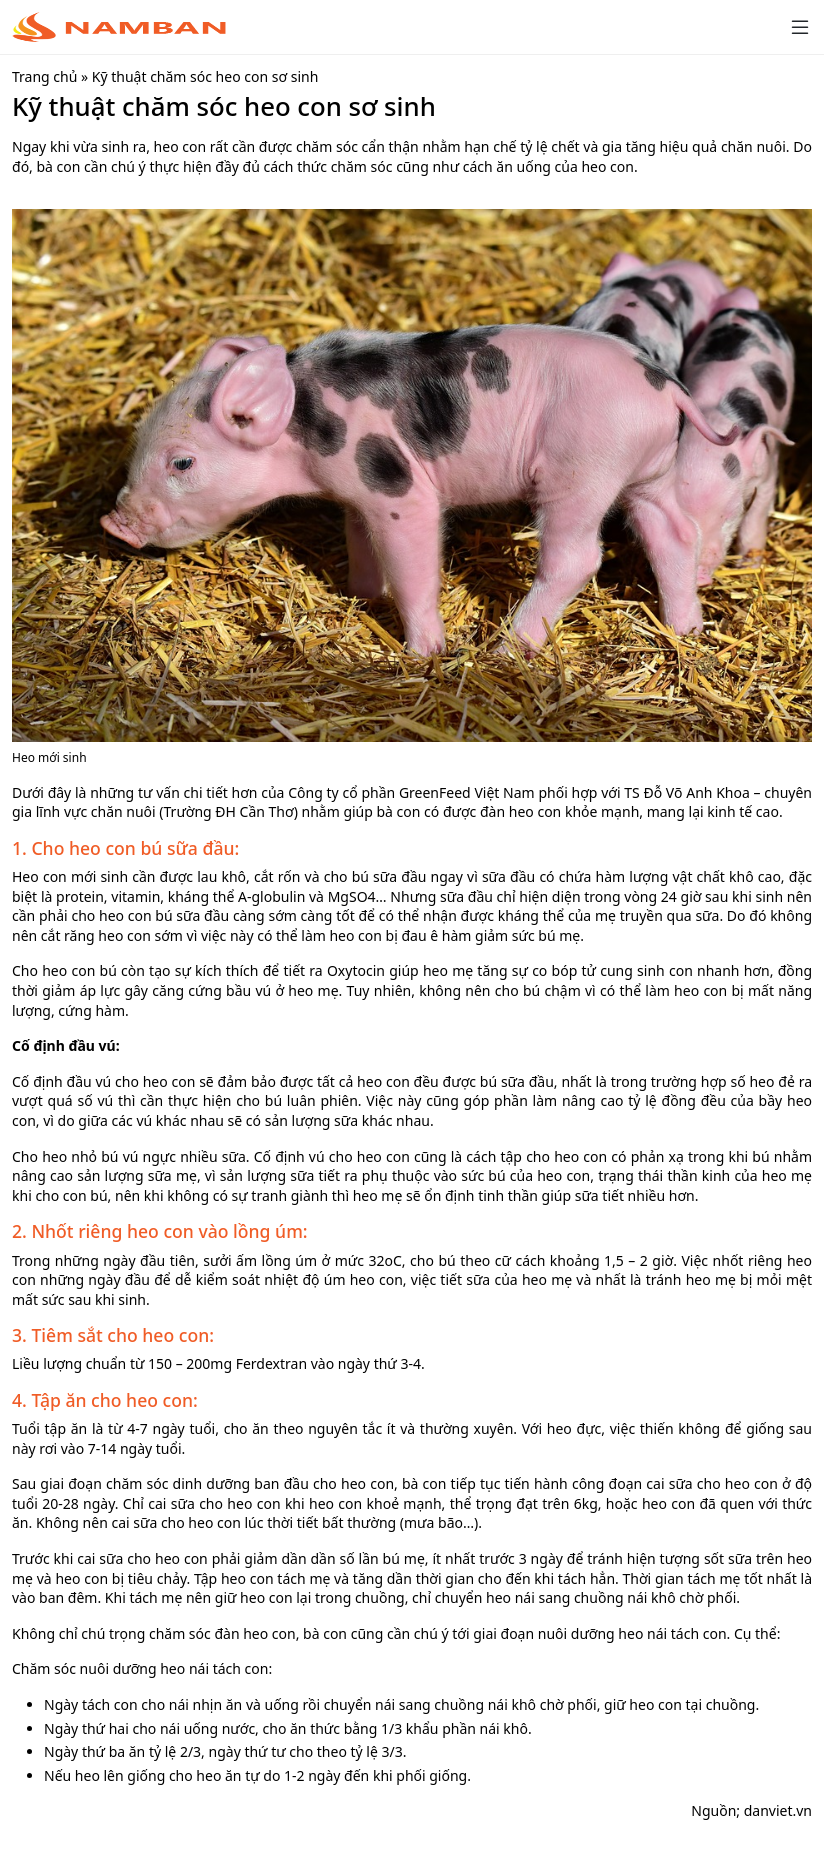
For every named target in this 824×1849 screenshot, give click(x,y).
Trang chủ (44, 76)
